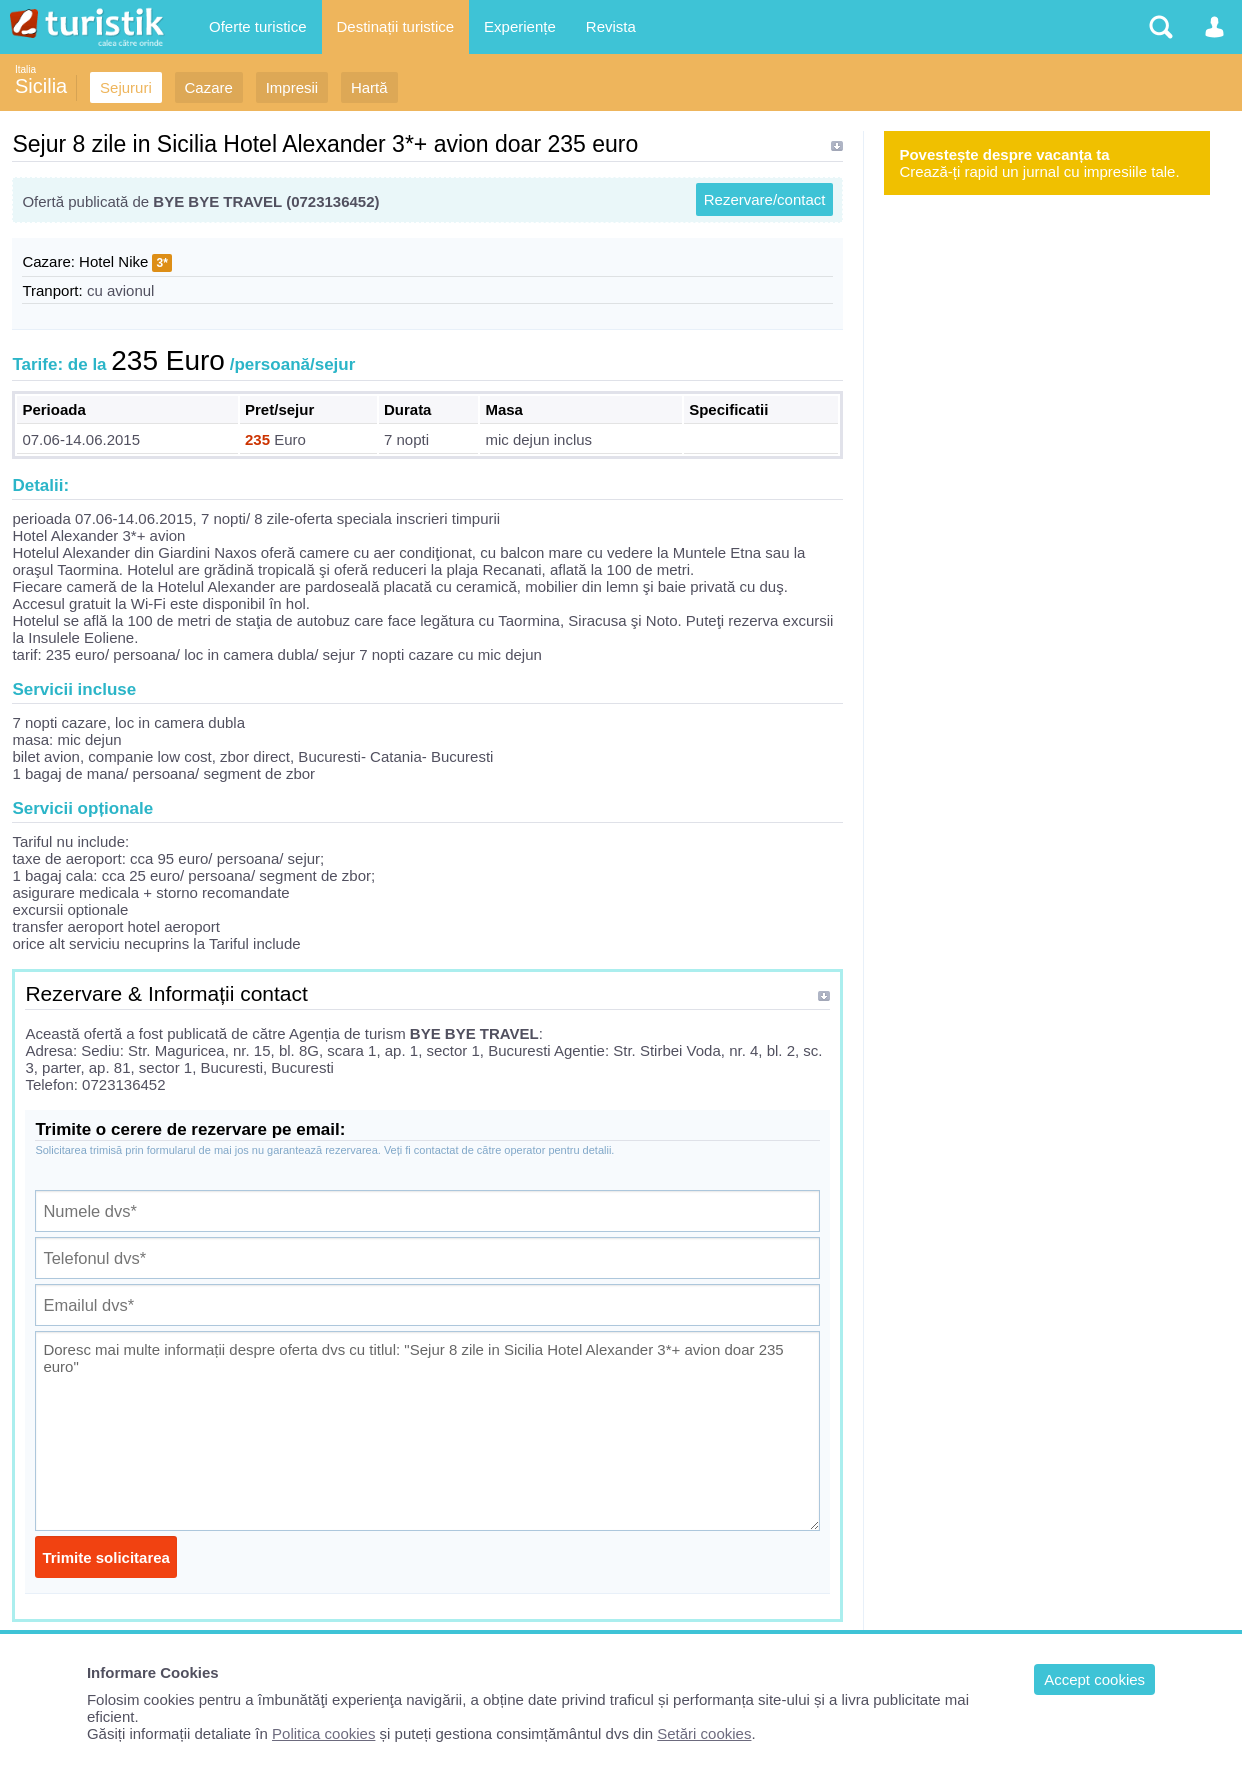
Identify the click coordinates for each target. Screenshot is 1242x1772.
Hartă (369, 87)
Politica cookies (323, 1733)
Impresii (292, 87)
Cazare (209, 87)
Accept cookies (1094, 1679)
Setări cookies (704, 1733)
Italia (25, 69)
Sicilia (41, 86)
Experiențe (520, 26)
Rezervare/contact (765, 199)
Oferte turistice (258, 26)
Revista (611, 26)
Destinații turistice (396, 26)
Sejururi (126, 87)
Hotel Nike (113, 261)
